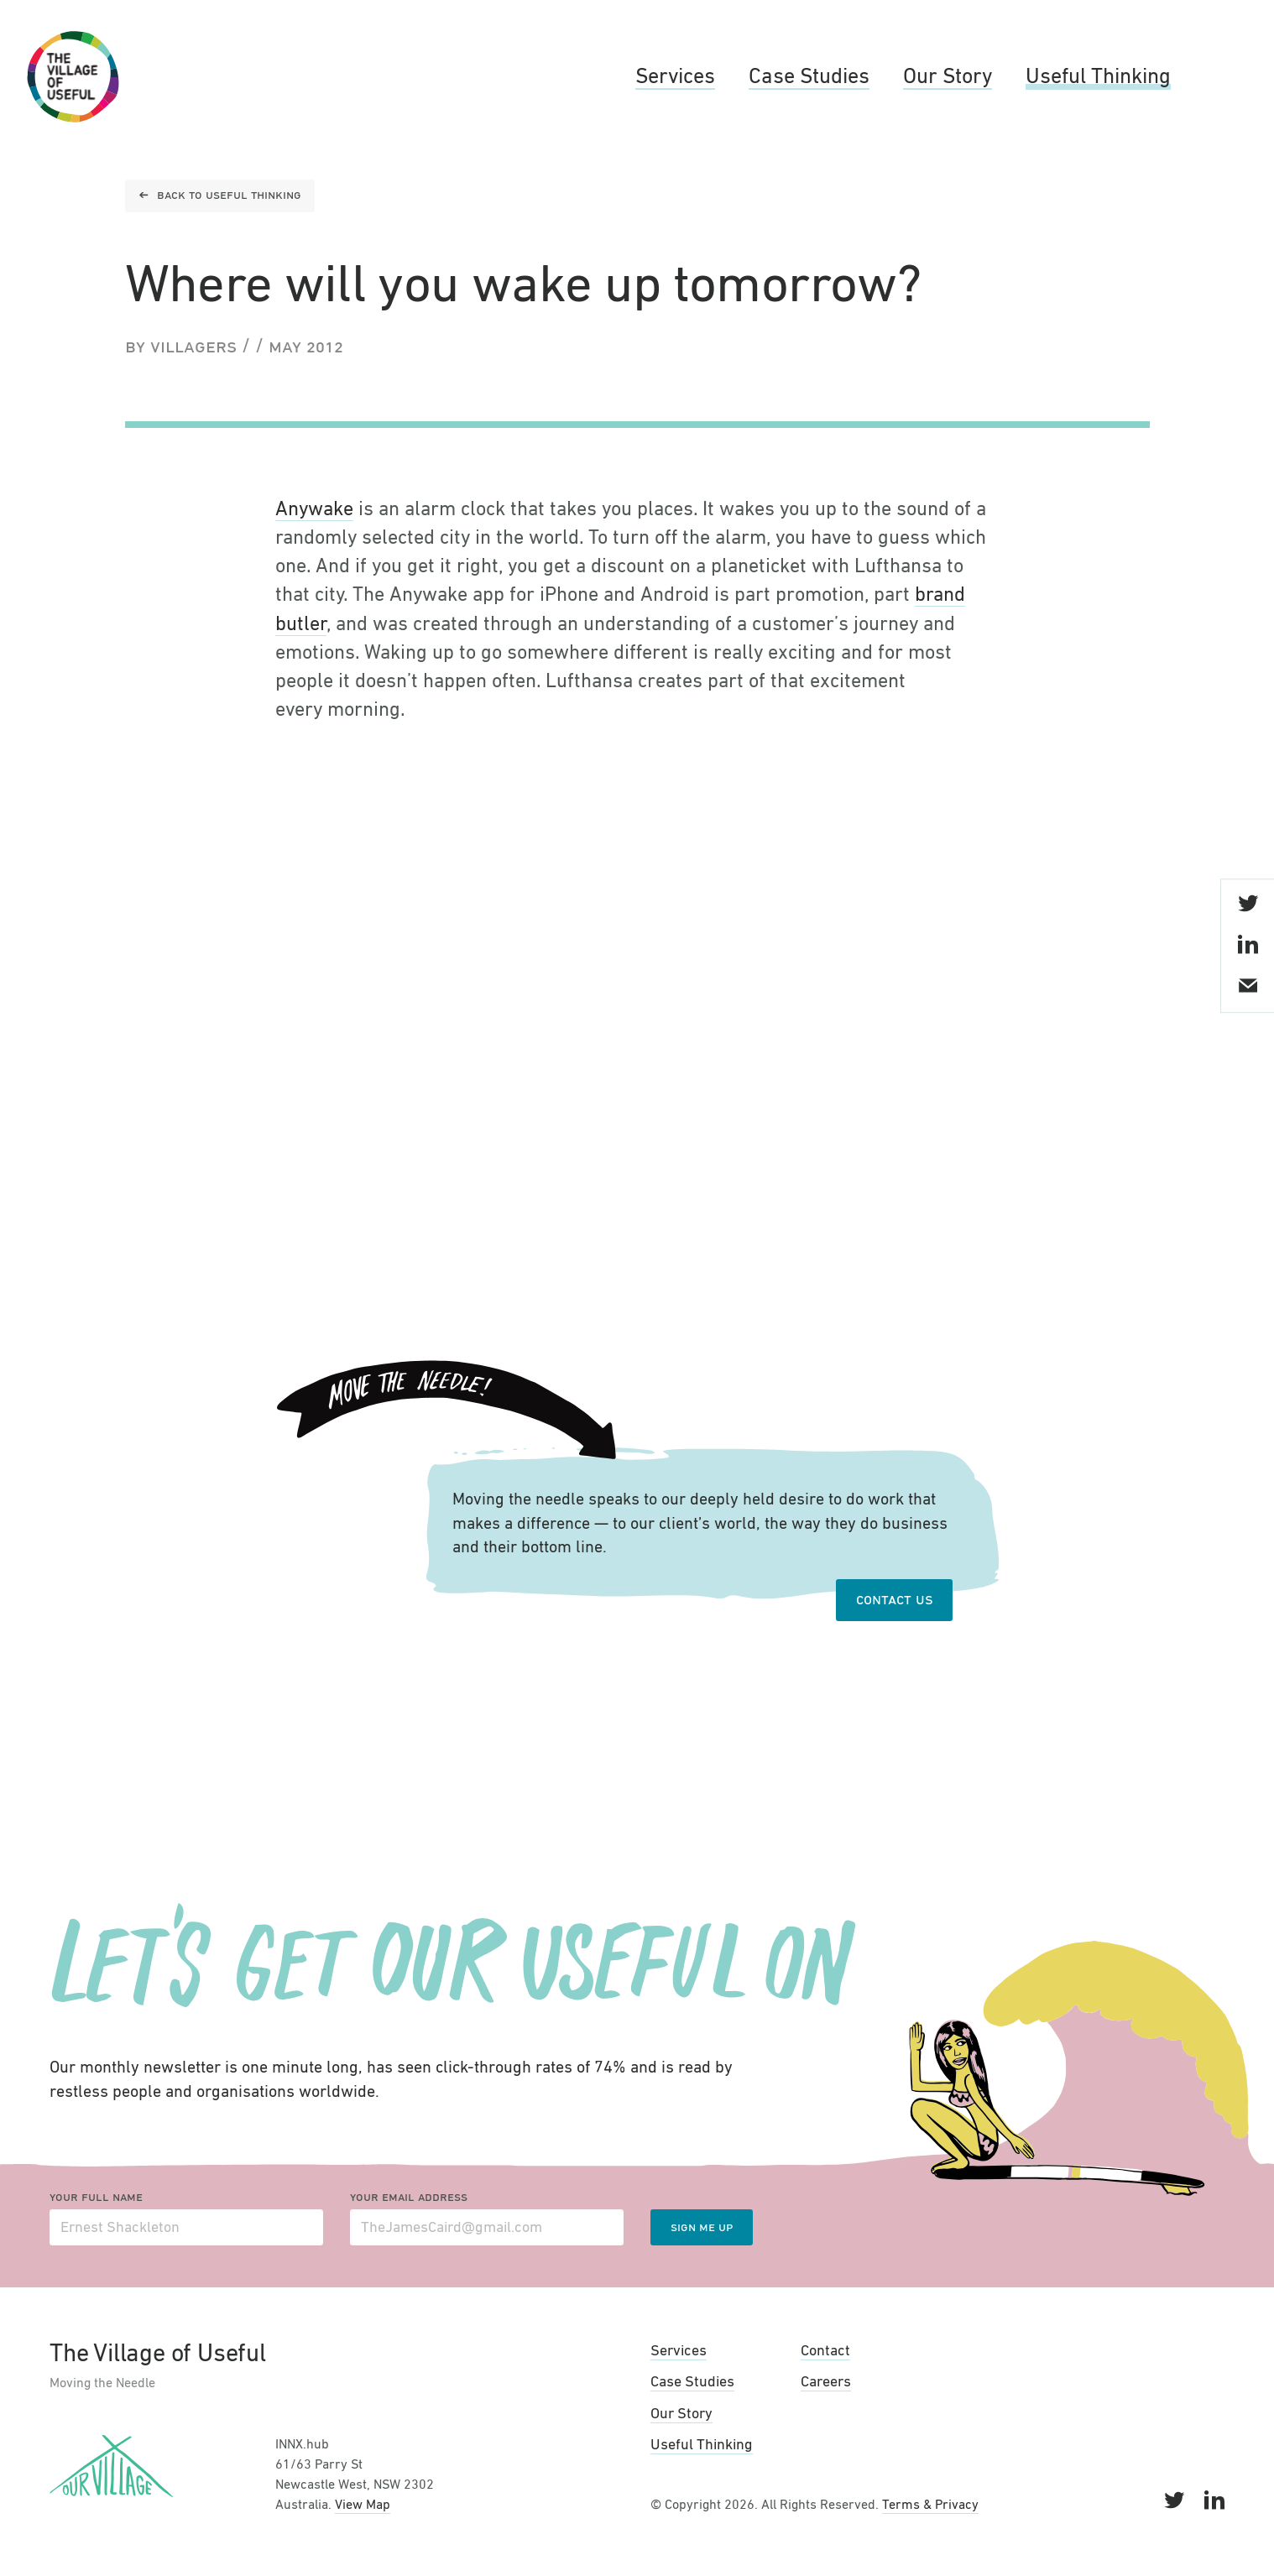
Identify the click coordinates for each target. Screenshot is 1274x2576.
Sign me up (702, 2227)
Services (675, 77)
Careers (826, 2382)
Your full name (96, 2197)
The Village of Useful (73, 77)
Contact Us (894, 1600)
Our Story (947, 77)
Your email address (408, 2197)
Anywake (314, 509)
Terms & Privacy (930, 2505)
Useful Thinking (1098, 77)
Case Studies (809, 77)
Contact (825, 2351)
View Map (362, 2505)
